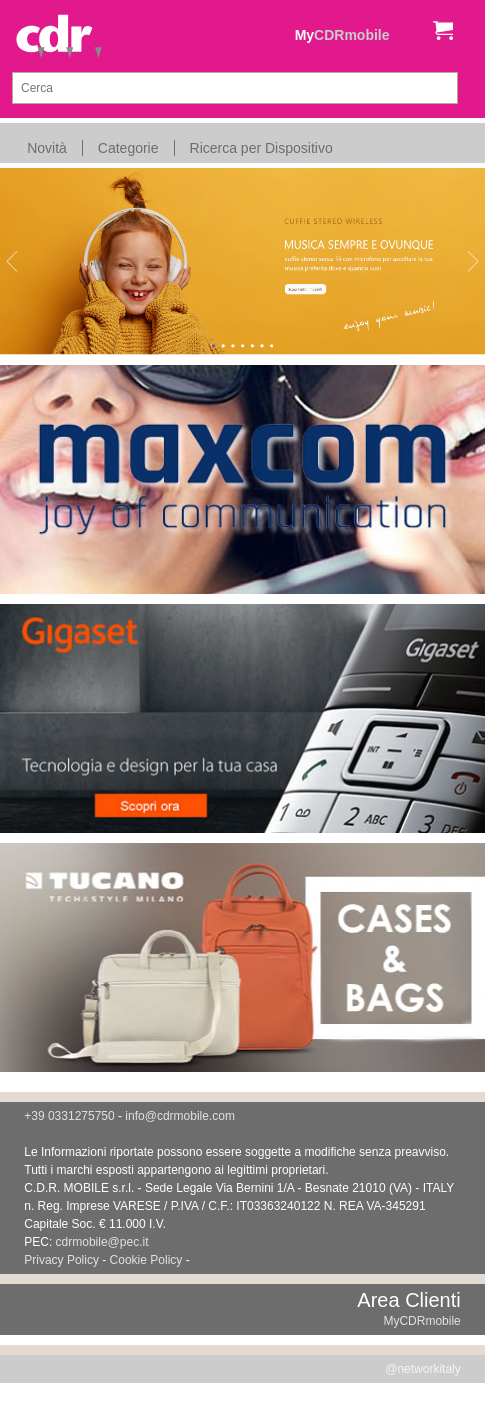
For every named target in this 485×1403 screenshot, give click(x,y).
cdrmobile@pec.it (102, 1242)
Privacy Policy (61, 1260)
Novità (47, 148)
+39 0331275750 (69, 1116)
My (342, 35)
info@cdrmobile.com (180, 1116)
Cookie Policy (146, 1260)
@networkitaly (423, 1369)
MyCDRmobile (421, 1321)
